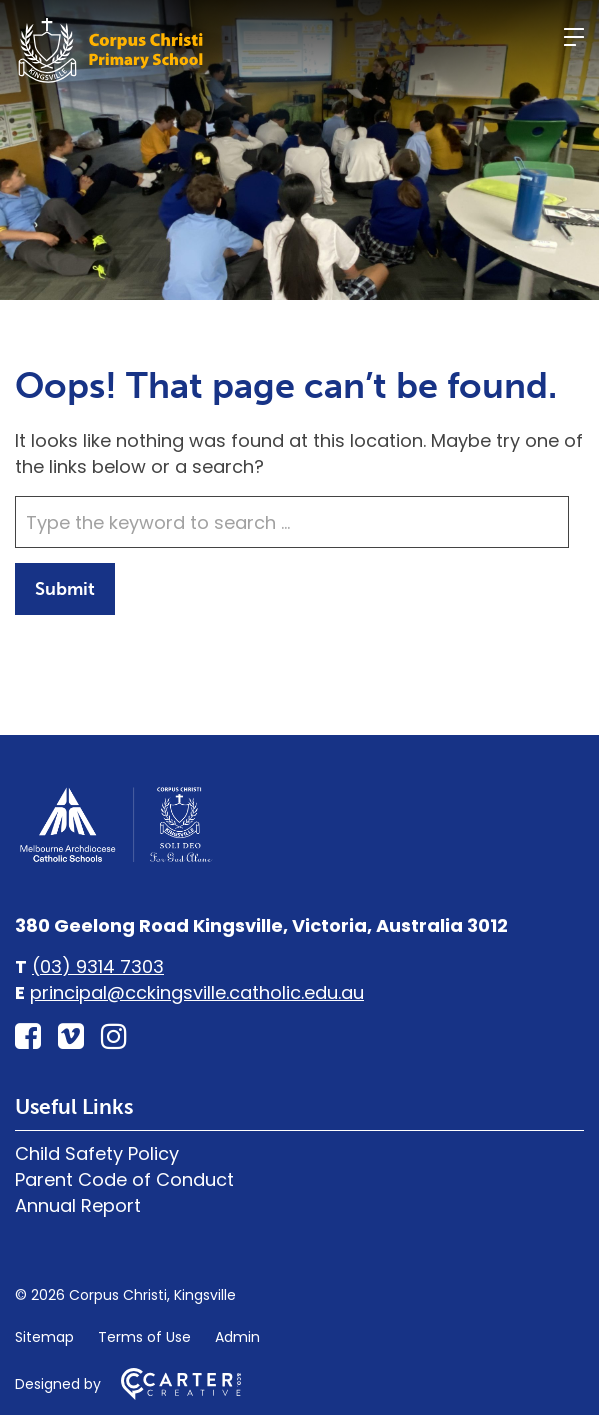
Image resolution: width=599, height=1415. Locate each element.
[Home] (115, 859)
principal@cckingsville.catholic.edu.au (197, 992)
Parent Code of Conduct (124, 1179)
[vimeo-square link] (71, 1037)
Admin (237, 1337)
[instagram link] (114, 1037)
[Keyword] (292, 522)
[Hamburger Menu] (574, 37)
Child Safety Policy (97, 1153)
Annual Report (78, 1205)
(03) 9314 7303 (98, 966)
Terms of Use (144, 1337)
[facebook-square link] (28, 1037)
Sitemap (44, 1337)
